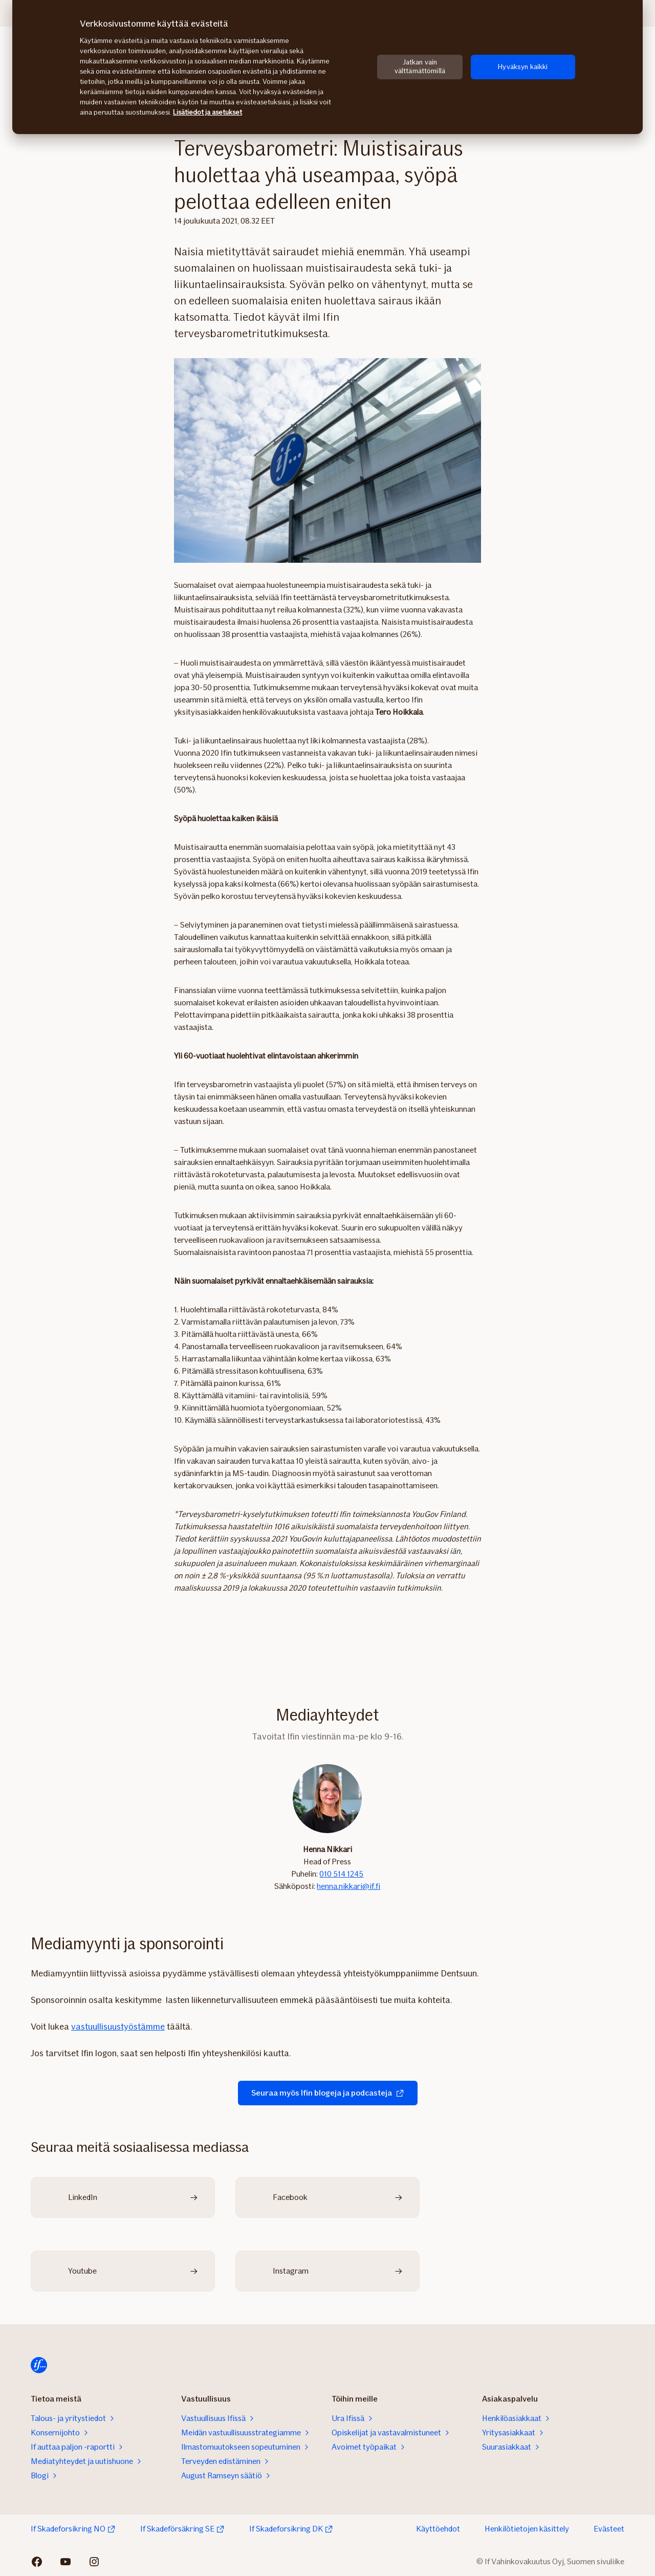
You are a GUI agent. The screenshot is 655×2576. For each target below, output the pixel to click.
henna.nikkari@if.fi (348, 1886)
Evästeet (609, 2529)
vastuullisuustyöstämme (118, 2026)
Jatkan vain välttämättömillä (420, 66)
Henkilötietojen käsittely (527, 2529)
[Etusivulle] (39, 2365)
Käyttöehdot (438, 2529)
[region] (327, 67)
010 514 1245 (341, 1874)
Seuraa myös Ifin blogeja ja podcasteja (327, 2093)
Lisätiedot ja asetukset (207, 112)
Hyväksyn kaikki (523, 66)
